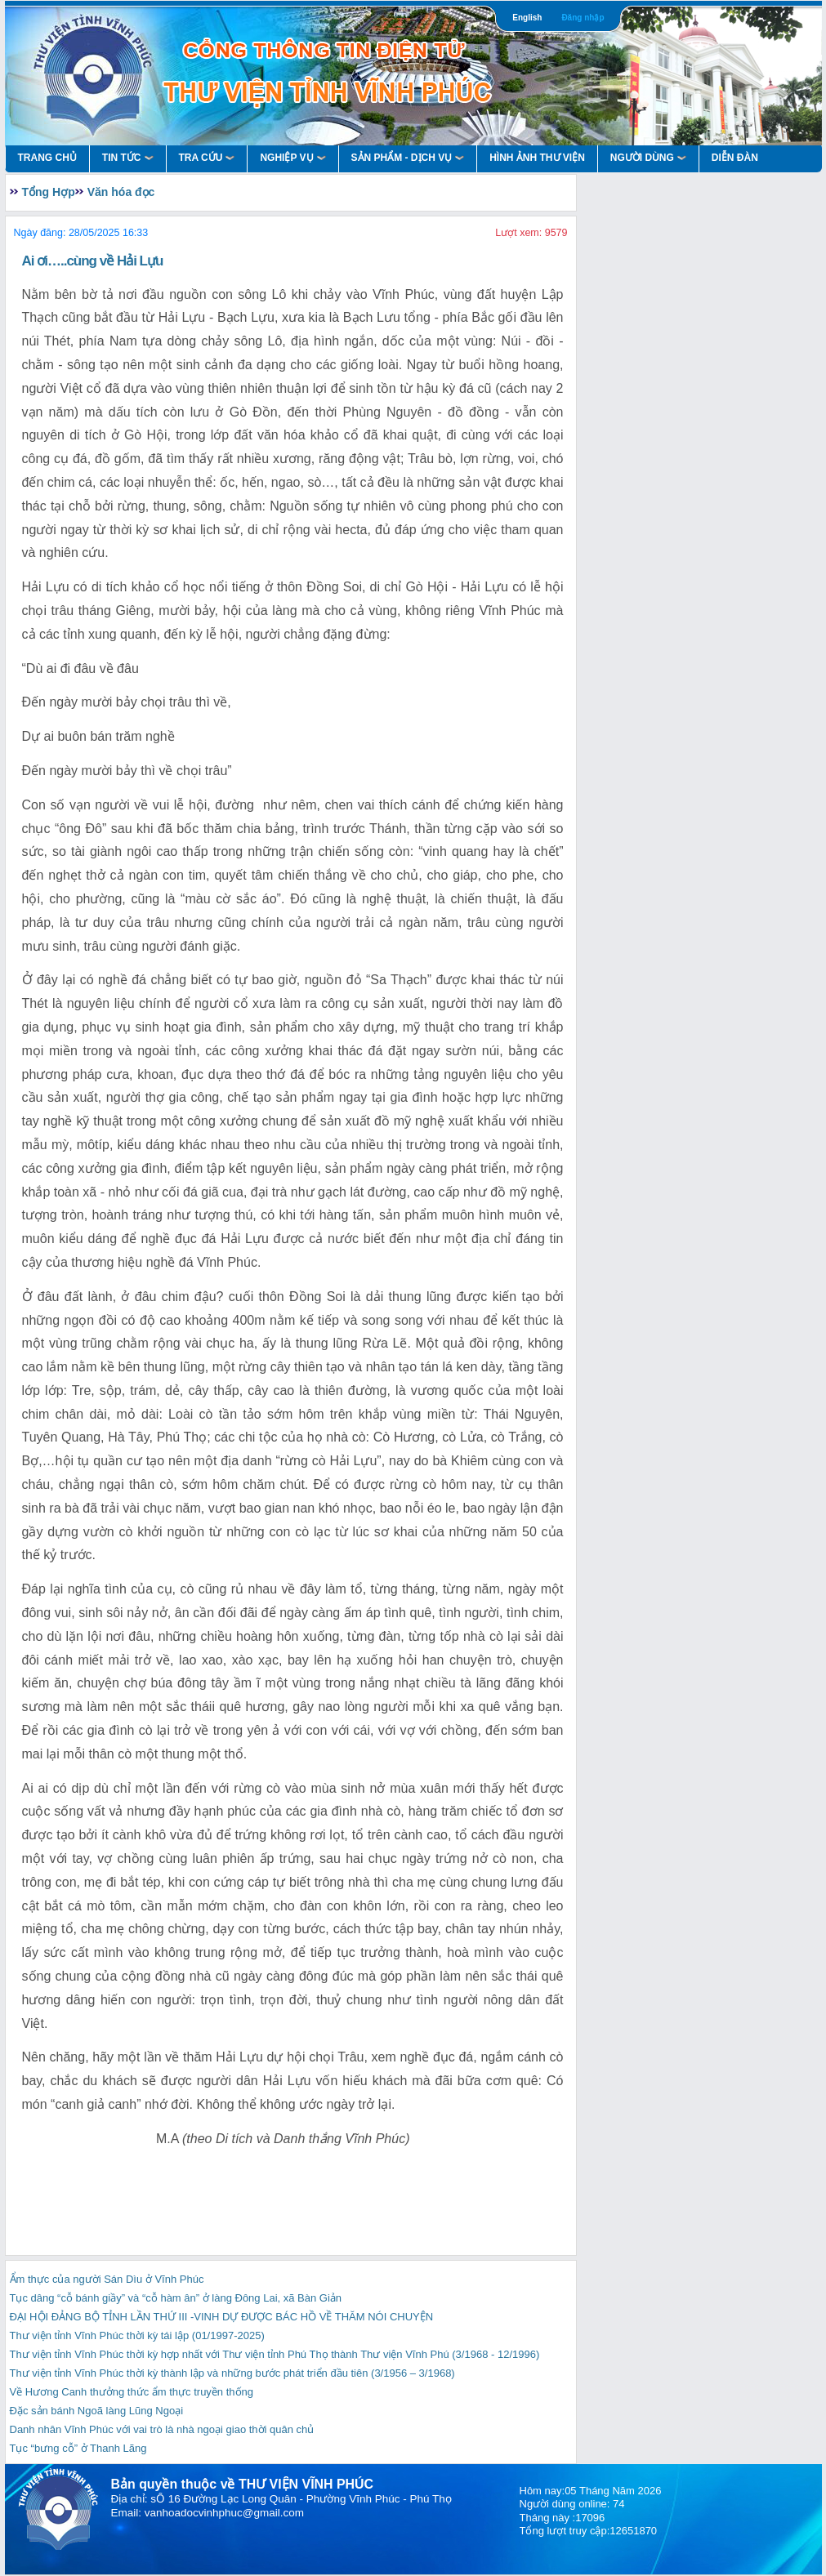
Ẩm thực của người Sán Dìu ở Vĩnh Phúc (107, 2279)
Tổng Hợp (48, 191)
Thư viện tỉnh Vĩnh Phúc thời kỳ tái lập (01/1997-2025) (137, 2335)
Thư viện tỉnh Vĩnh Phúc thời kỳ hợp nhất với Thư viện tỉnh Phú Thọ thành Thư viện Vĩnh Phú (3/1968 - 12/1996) (275, 2354)
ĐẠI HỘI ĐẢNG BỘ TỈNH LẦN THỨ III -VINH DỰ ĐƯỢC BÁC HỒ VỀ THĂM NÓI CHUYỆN (222, 2317)
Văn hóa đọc (121, 191)
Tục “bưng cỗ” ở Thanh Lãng (78, 2448)
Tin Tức (128, 157)
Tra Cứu (207, 157)
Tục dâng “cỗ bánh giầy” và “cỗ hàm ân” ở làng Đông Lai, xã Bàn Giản (176, 2298)
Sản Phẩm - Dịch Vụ (408, 157)
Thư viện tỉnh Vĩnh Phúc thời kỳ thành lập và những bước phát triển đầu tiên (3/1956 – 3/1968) (232, 2373)
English (527, 17)
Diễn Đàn (735, 157)
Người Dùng (648, 157)
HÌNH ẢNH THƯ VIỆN (537, 157)
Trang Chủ (47, 157)
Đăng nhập (582, 17)
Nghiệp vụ (292, 157)
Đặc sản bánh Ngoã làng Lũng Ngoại (97, 2410)
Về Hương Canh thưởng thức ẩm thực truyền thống (132, 2392)
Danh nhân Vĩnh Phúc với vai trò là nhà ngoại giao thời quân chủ (162, 2429)
